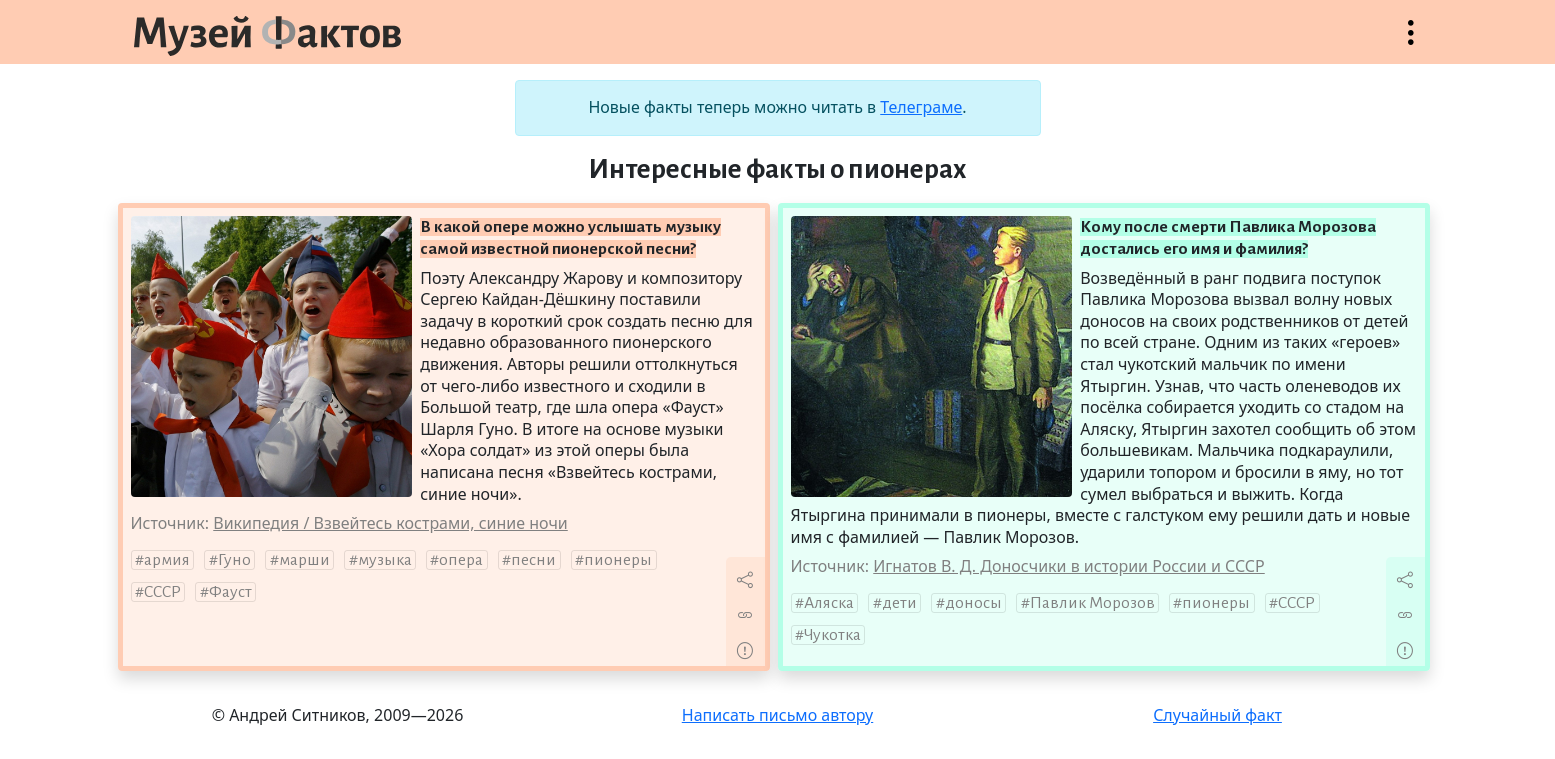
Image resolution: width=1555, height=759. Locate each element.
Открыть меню (1411, 42)
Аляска (829, 603)
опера (461, 560)
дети (899, 603)
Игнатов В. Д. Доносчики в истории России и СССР (1069, 566)
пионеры (618, 560)
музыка (385, 560)
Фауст (230, 592)
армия (167, 560)
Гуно (234, 560)
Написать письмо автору (778, 715)
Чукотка (832, 635)
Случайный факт (1217, 715)
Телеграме (921, 107)
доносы (973, 603)
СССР (162, 592)
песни (533, 560)
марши (304, 560)
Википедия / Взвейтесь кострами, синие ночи (390, 523)
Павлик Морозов (1092, 603)
